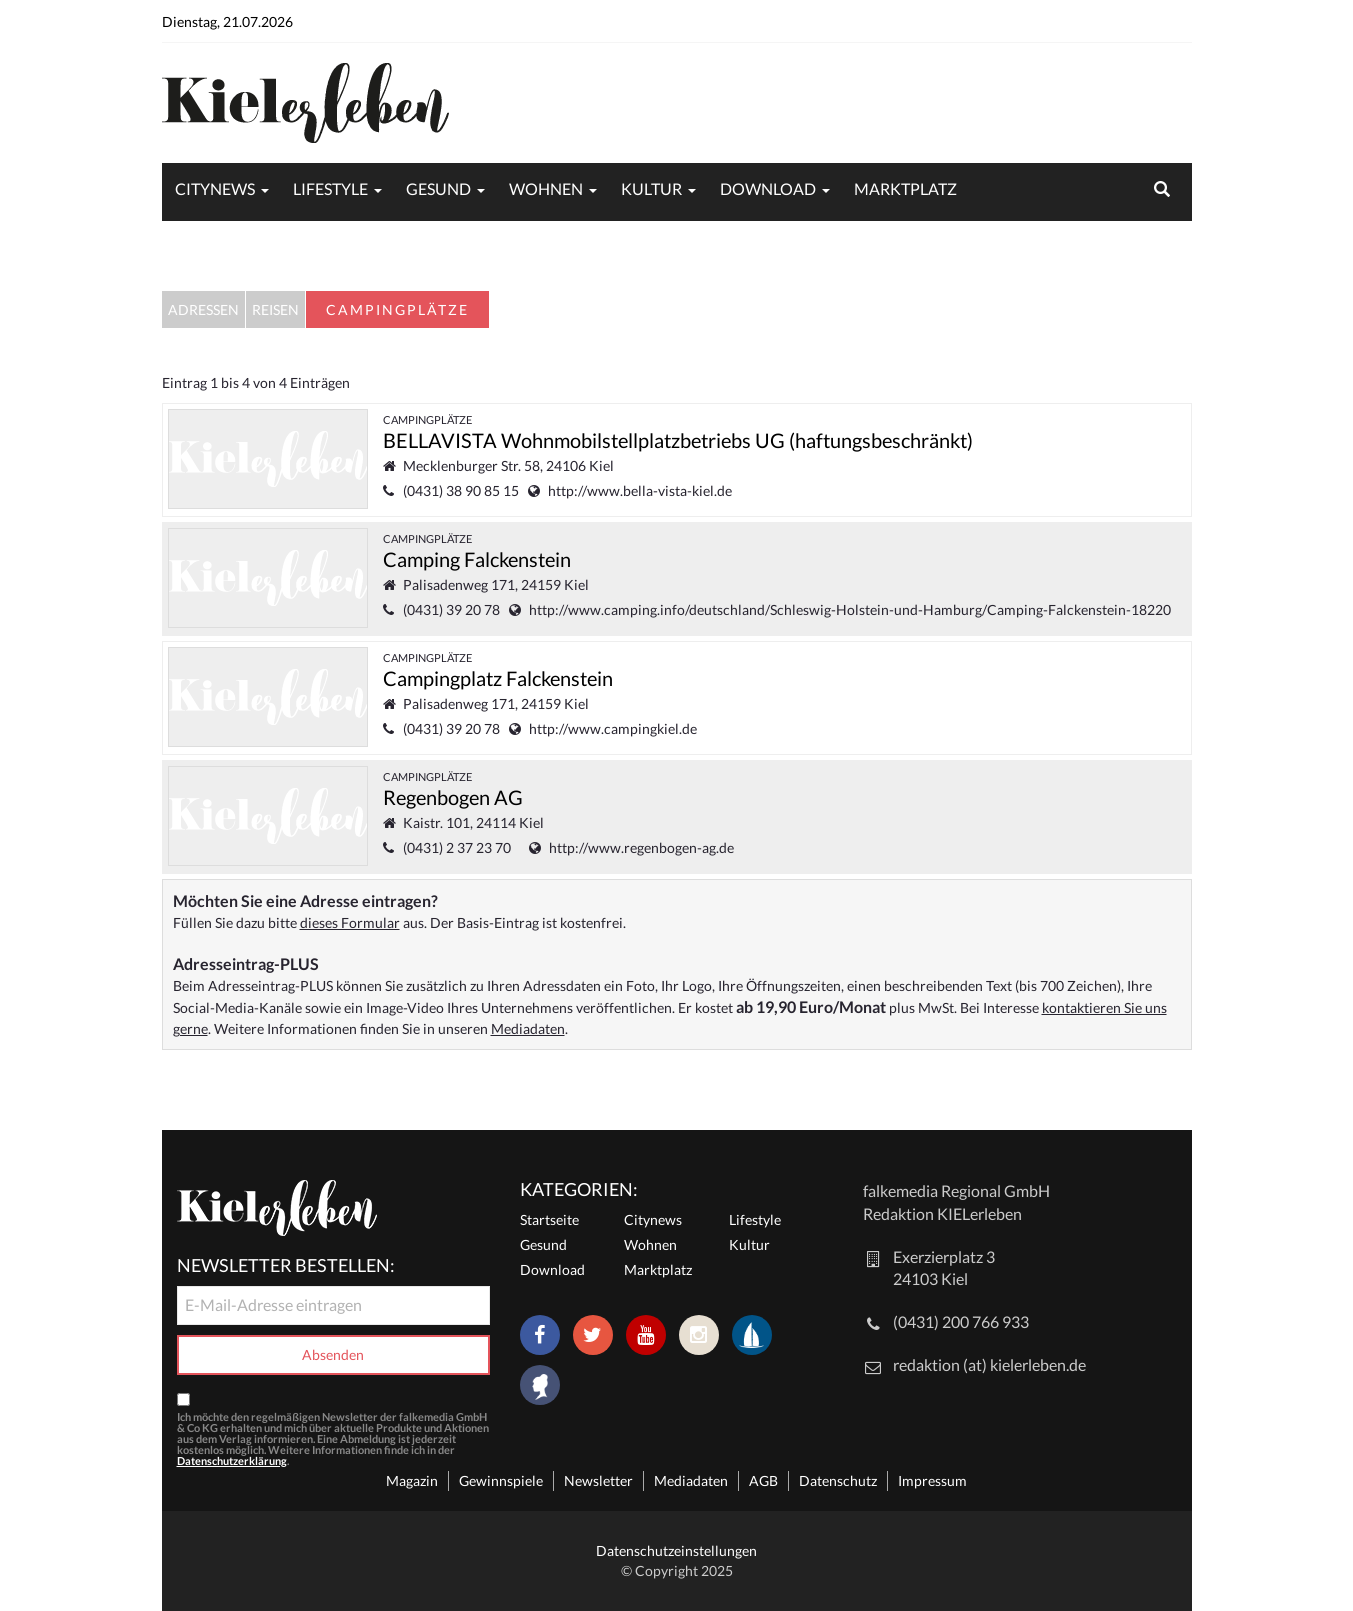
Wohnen (546, 188)
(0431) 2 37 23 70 (461, 847)
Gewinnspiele (501, 1480)
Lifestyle (330, 188)
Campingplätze (427, 419)
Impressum (932, 1480)
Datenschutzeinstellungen (676, 1550)
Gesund (438, 188)
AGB (763, 1480)
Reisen (275, 309)
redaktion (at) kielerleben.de (989, 1364)
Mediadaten (528, 1028)
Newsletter (598, 1480)
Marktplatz (905, 188)
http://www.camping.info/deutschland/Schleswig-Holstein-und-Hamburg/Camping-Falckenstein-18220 (850, 609)
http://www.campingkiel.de (613, 728)
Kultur (651, 188)
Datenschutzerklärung (232, 1460)
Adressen (203, 309)
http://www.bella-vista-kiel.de (640, 490)
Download (768, 188)
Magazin (412, 1480)
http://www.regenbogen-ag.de (641, 847)
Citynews (215, 188)
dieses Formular (350, 922)
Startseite (549, 1219)
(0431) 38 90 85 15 (461, 490)
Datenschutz (838, 1480)
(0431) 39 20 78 (451, 609)
